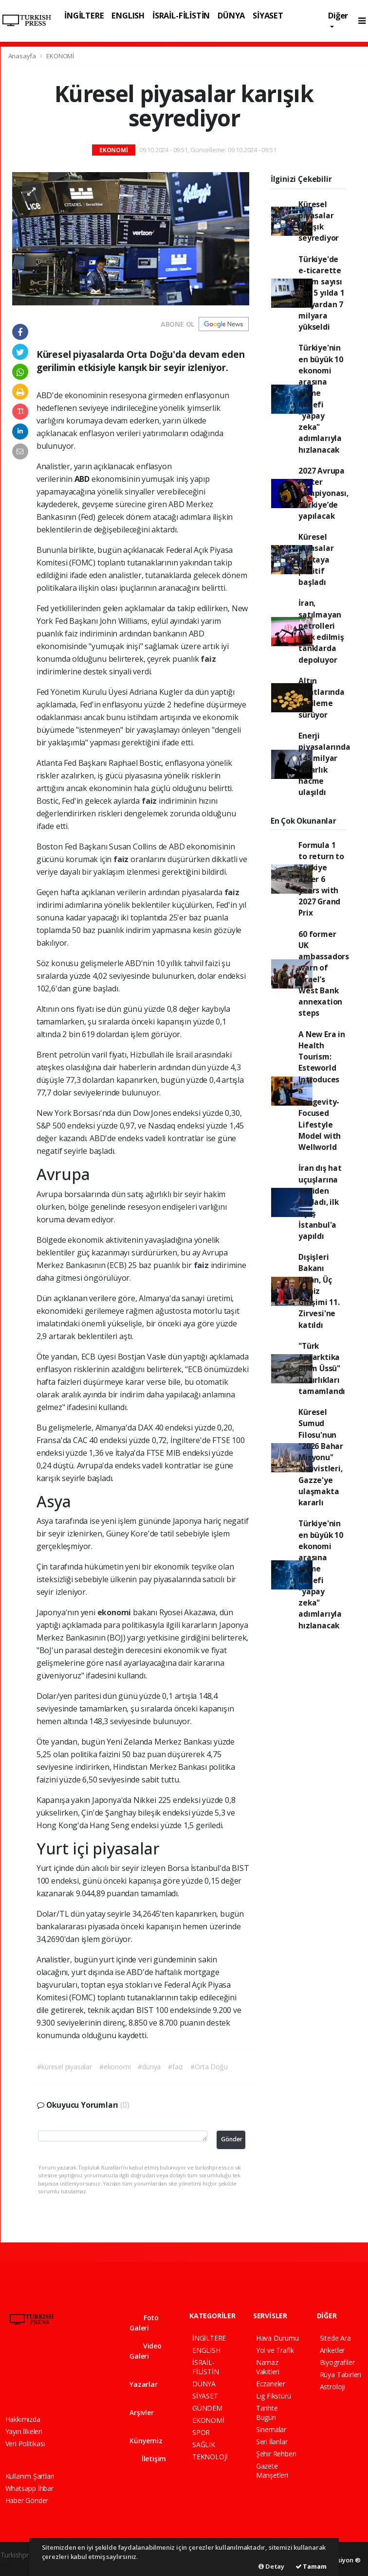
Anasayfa (22, 56)
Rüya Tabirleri (340, 2374)
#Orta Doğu (208, 2066)
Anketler (332, 2350)
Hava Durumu (277, 2338)
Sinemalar (271, 2429)
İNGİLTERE (84, 15)
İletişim (147, 2458)
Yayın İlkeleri (23, 2431)
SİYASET (268, 15)
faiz (208, 658)
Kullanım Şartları (30, 2476)
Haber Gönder (27, 2500)
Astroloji (332, 2386)
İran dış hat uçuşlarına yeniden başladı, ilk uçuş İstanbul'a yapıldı (320, 1202)
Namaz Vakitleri (267, 2367)
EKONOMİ (60, 56)
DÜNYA (231, 15)
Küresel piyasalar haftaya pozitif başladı (315, 559)
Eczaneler (270, 2383)
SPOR (201, 2432)
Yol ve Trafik (275, 2350)
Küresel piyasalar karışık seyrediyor (318, 221)
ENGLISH (128, 15)
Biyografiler (337, 2362)
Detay (271, 2566)
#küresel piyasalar (64, 2066)
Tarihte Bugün (267, 2412)
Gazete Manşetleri (272, 2470)
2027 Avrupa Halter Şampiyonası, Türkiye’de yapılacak (323, 493)
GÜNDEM (207, 2408)
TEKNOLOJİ (210, 2456)
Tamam (311, 2566)
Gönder (231, 2139)
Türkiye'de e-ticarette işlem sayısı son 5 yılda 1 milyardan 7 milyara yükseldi (321, 293)
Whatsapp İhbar (29, 2488)
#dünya (149, 2066)
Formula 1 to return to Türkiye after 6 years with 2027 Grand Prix (321, 879)
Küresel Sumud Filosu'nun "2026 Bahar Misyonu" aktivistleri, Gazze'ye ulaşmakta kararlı (320, 1457)
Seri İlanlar (272, 2441)
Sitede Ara (335, 2338)
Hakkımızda (22, 2419)
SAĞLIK (203, 2444)
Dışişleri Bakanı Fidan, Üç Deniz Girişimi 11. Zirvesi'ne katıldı (319, 1291)
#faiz (175, 2066)
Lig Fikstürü (273, 2395)
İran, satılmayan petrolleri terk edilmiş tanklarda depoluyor (321, 631)
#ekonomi (114, 2066)
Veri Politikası (25, 2443)
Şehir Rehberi (276, 2453)
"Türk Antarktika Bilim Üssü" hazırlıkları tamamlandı (321, 1368)
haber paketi (19, 2565)
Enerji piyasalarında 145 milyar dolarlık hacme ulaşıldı (324, 763)
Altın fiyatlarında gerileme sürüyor (321, 697)
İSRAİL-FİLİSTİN (181, 15)
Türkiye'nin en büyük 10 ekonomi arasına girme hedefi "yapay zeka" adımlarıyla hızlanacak (320, 398)
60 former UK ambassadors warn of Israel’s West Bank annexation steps (323, 974)
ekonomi (115, 1612)
